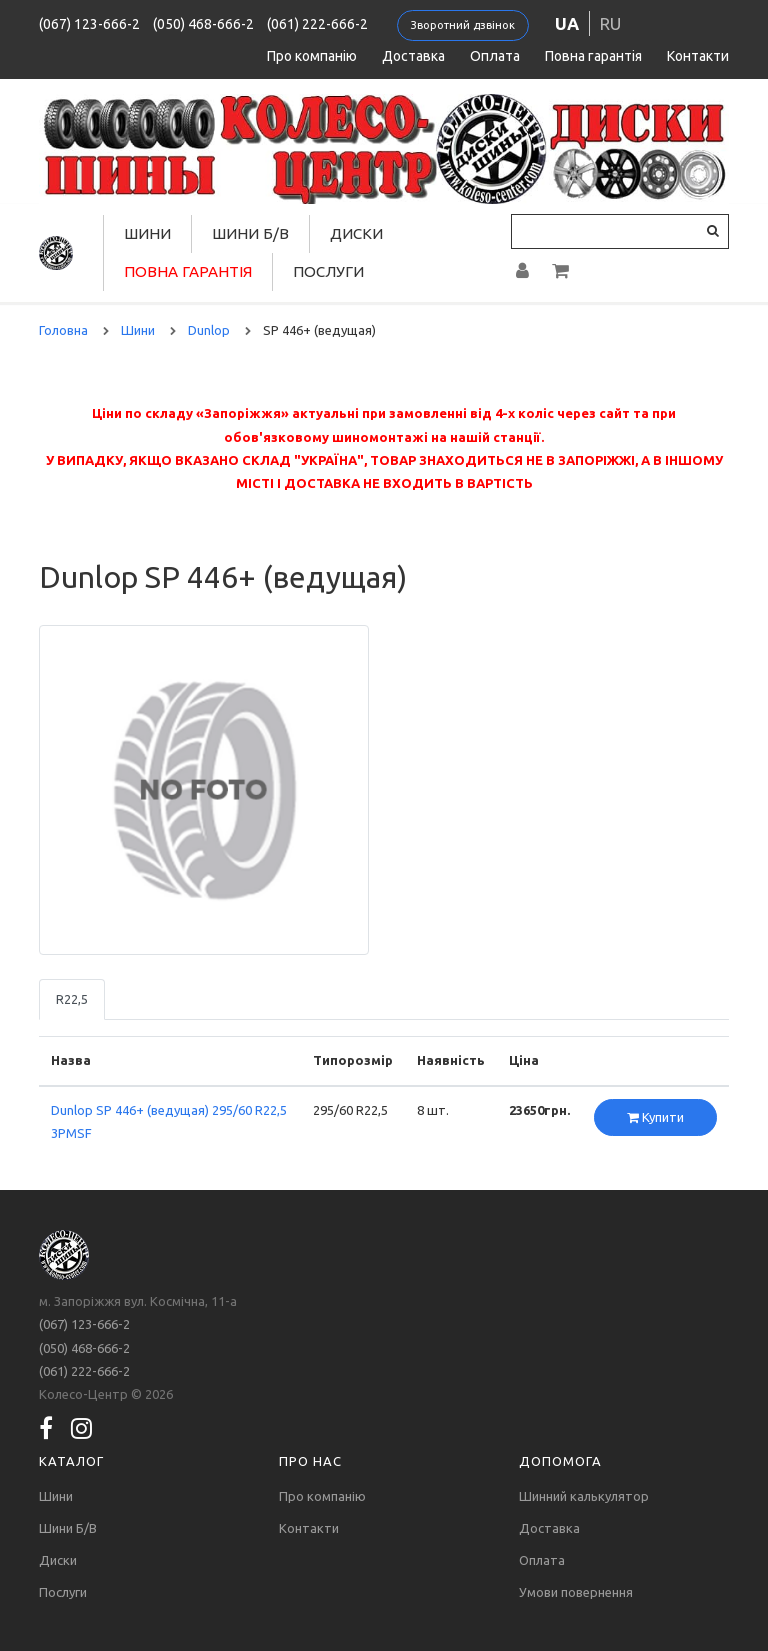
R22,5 (72, 999)
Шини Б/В (250, 233)
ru (610, 23)
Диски (356, 233)
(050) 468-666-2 (203, 24)
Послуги (328, 271)
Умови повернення (576, 1592)
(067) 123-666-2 (89, 24)
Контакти (698, 56)
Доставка (413, 56)
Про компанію (312, 56)
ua (567, 23)
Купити (655, 1117)
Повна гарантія (593, 56)
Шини (147, 233)
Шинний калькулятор (584, 1496)
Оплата (495, 56)
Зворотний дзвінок (463, 25)
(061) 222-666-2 (317, 24)
